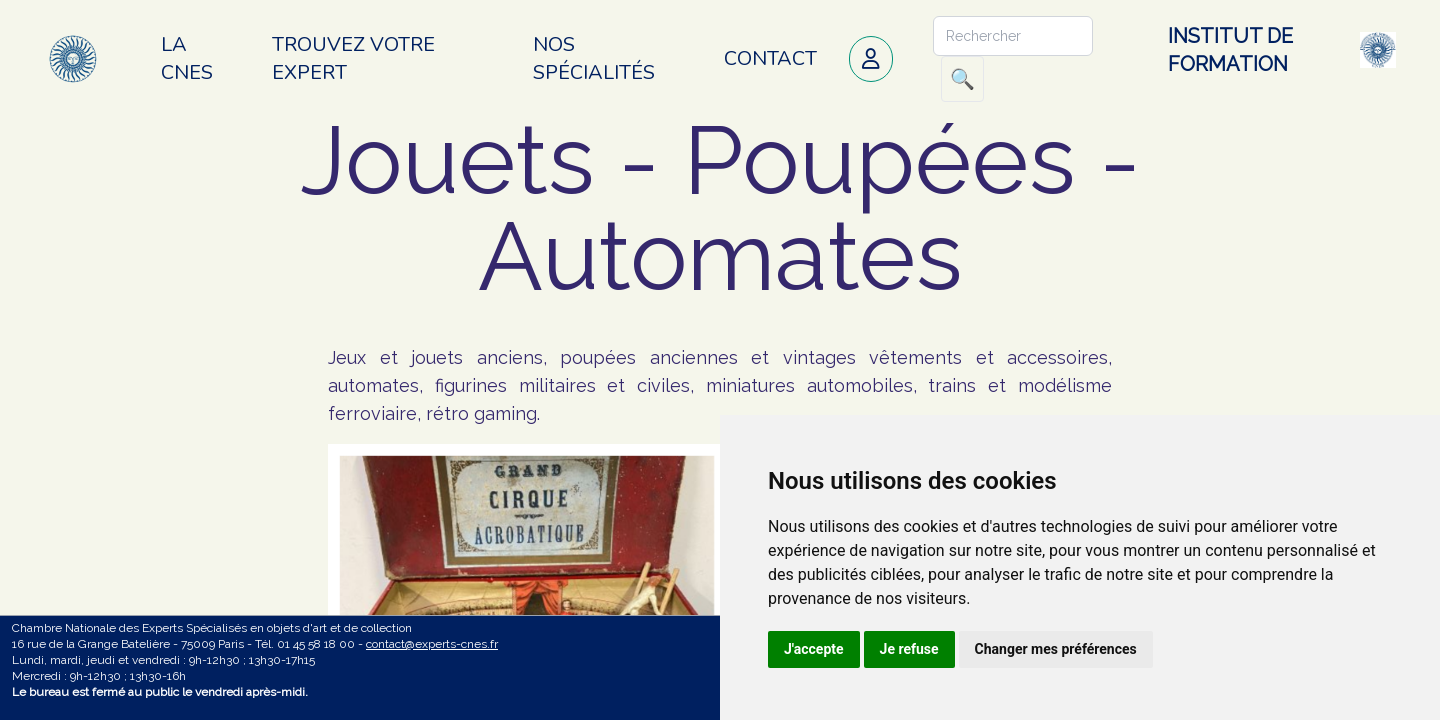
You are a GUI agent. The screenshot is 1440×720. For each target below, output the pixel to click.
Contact (770, 58)
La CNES (187, 58)
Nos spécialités (594, 58)
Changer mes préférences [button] (1056, 649)
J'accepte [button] (814, 649)
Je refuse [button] (909, 649)
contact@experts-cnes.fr (432, 644)
